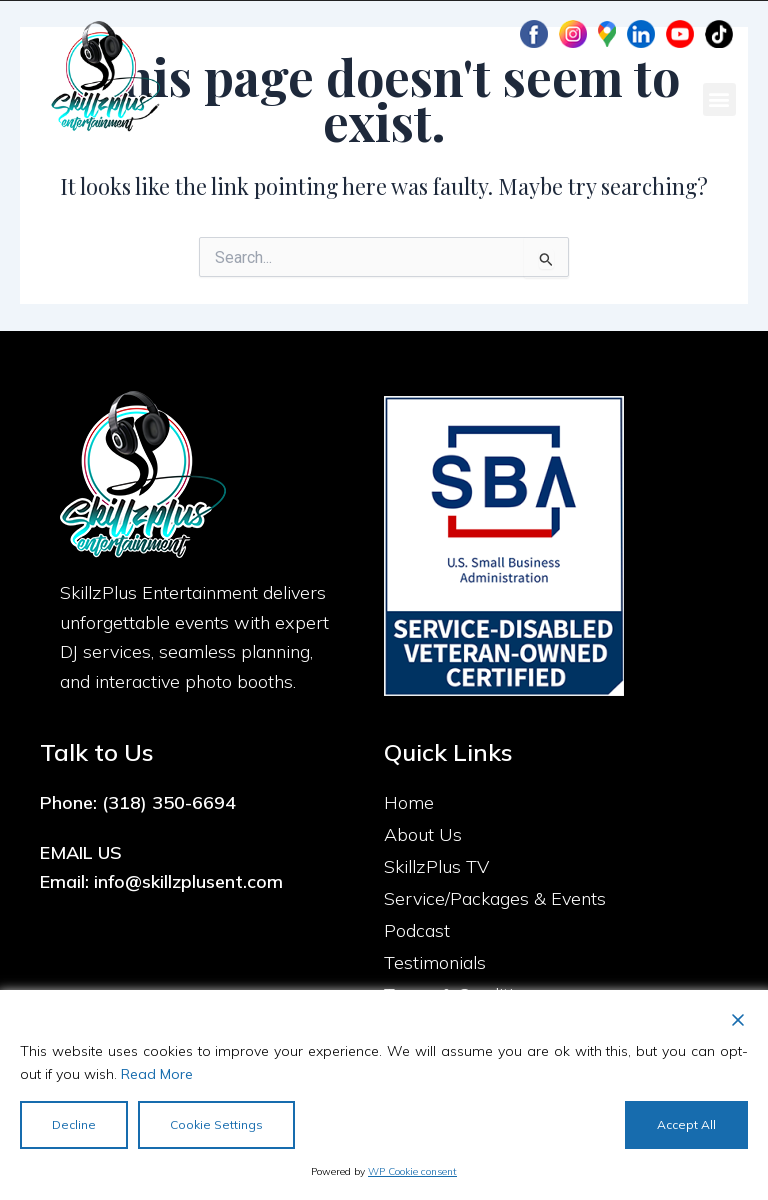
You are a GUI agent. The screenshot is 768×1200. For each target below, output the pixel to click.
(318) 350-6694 (169, 802)
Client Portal (433, 34)
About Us (423, 834)
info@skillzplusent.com (188, 881)
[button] (719, 99)
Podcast (417, 930)
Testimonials (435, 962)
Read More (157, 1074)
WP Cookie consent (412, 1171)
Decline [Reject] (74, 1124)
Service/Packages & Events (495, 898)
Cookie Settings (216, 1124)
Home (409, 802)
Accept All (686, 1124)
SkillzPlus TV (436, 866)
